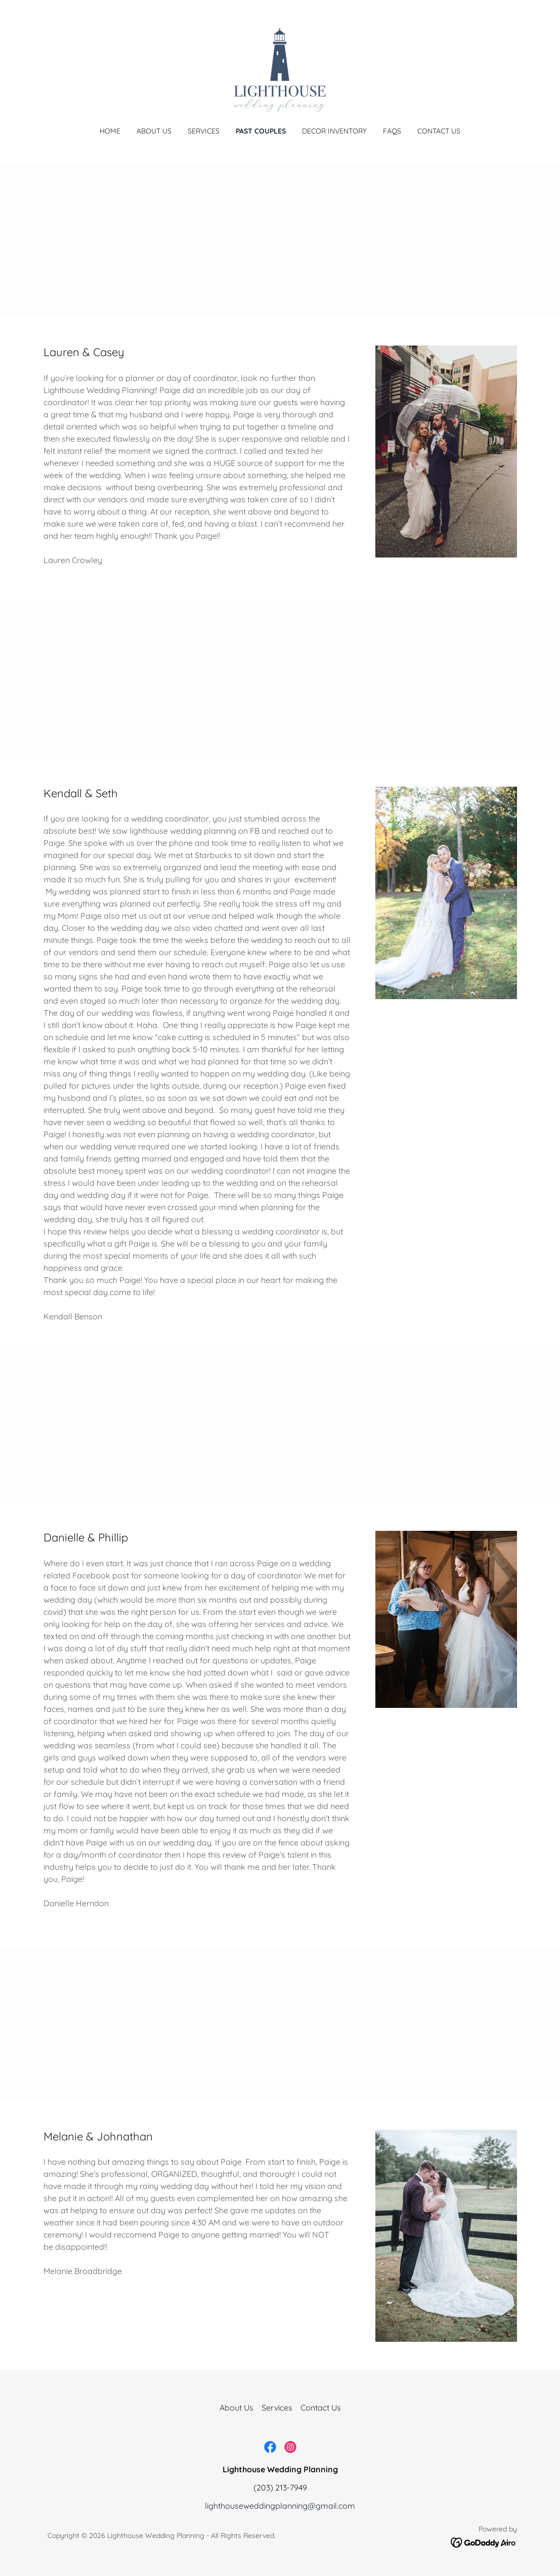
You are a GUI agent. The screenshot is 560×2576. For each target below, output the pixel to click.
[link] (280, 70)
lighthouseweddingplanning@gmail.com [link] (280, 2506)
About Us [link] (154, 131)
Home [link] (110, 131)
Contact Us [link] (438, 131)
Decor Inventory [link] (334, 131)
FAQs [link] (392, 131)
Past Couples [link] (261, 131)
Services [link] (204, 131)
